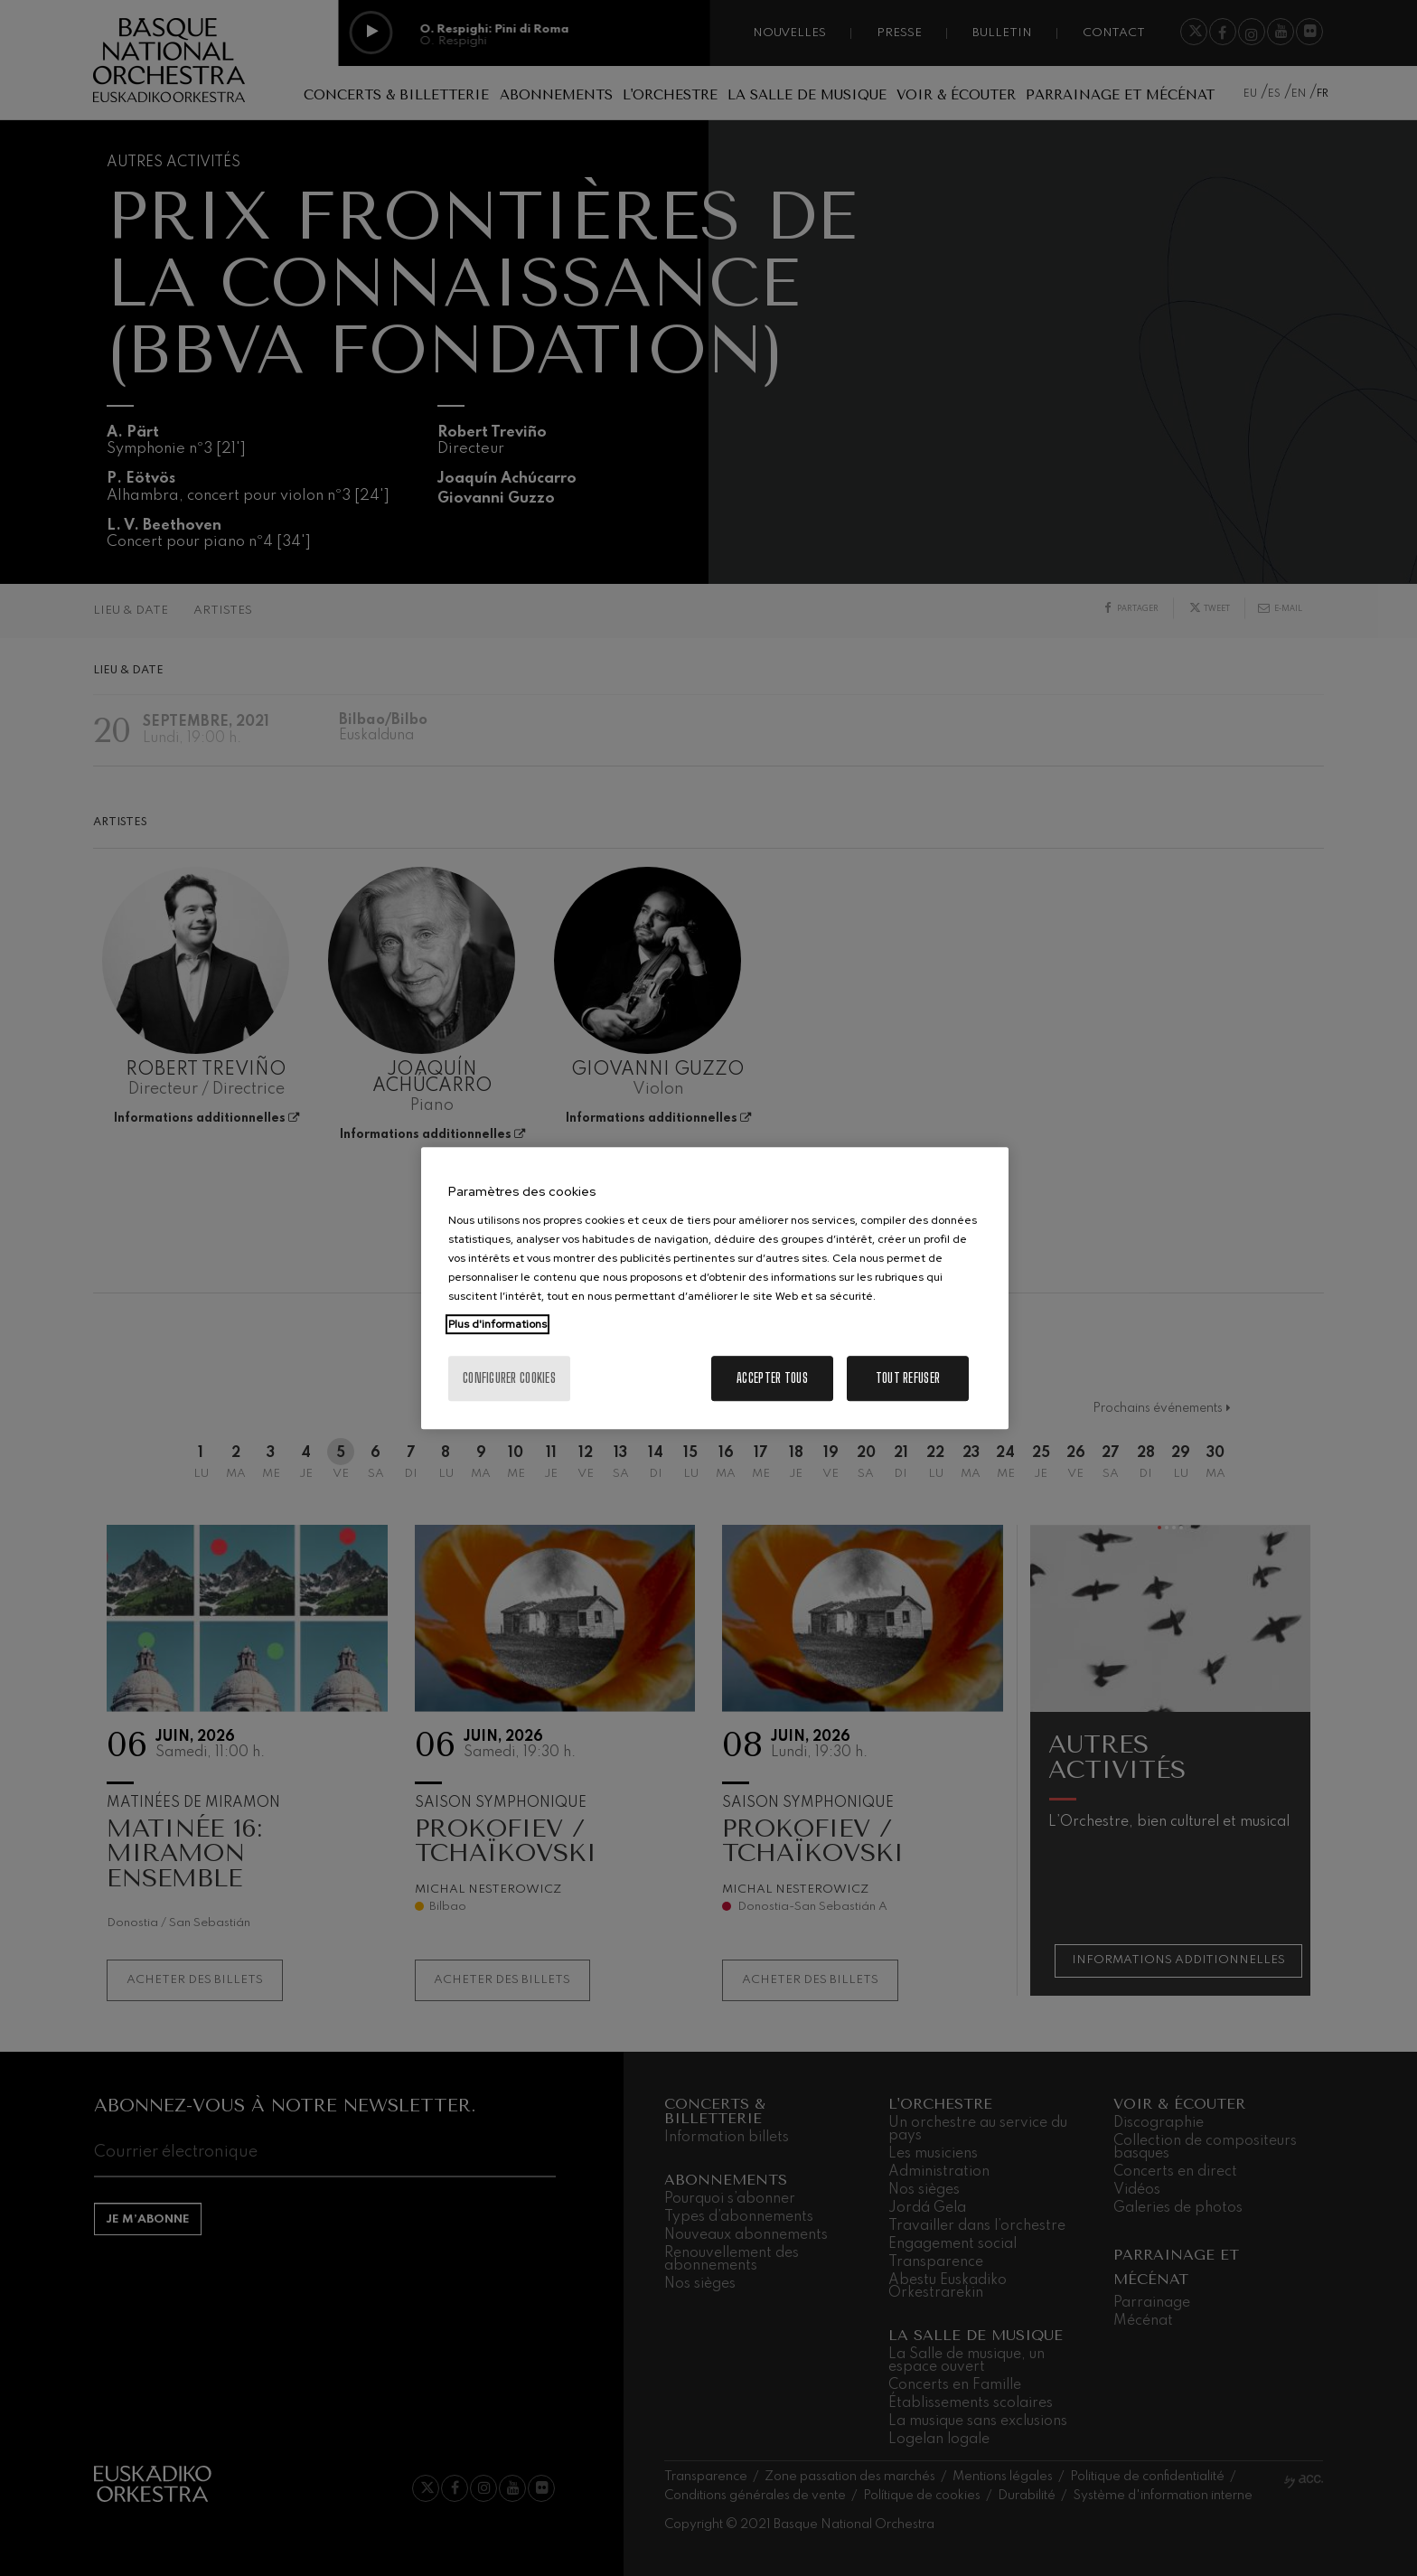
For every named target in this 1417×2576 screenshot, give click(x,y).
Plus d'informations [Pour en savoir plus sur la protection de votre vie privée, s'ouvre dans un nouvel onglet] (497, 1324)
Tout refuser (908, 1378)
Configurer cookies (509, 1378)
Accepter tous (772, 1378)
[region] (715, 1288)
